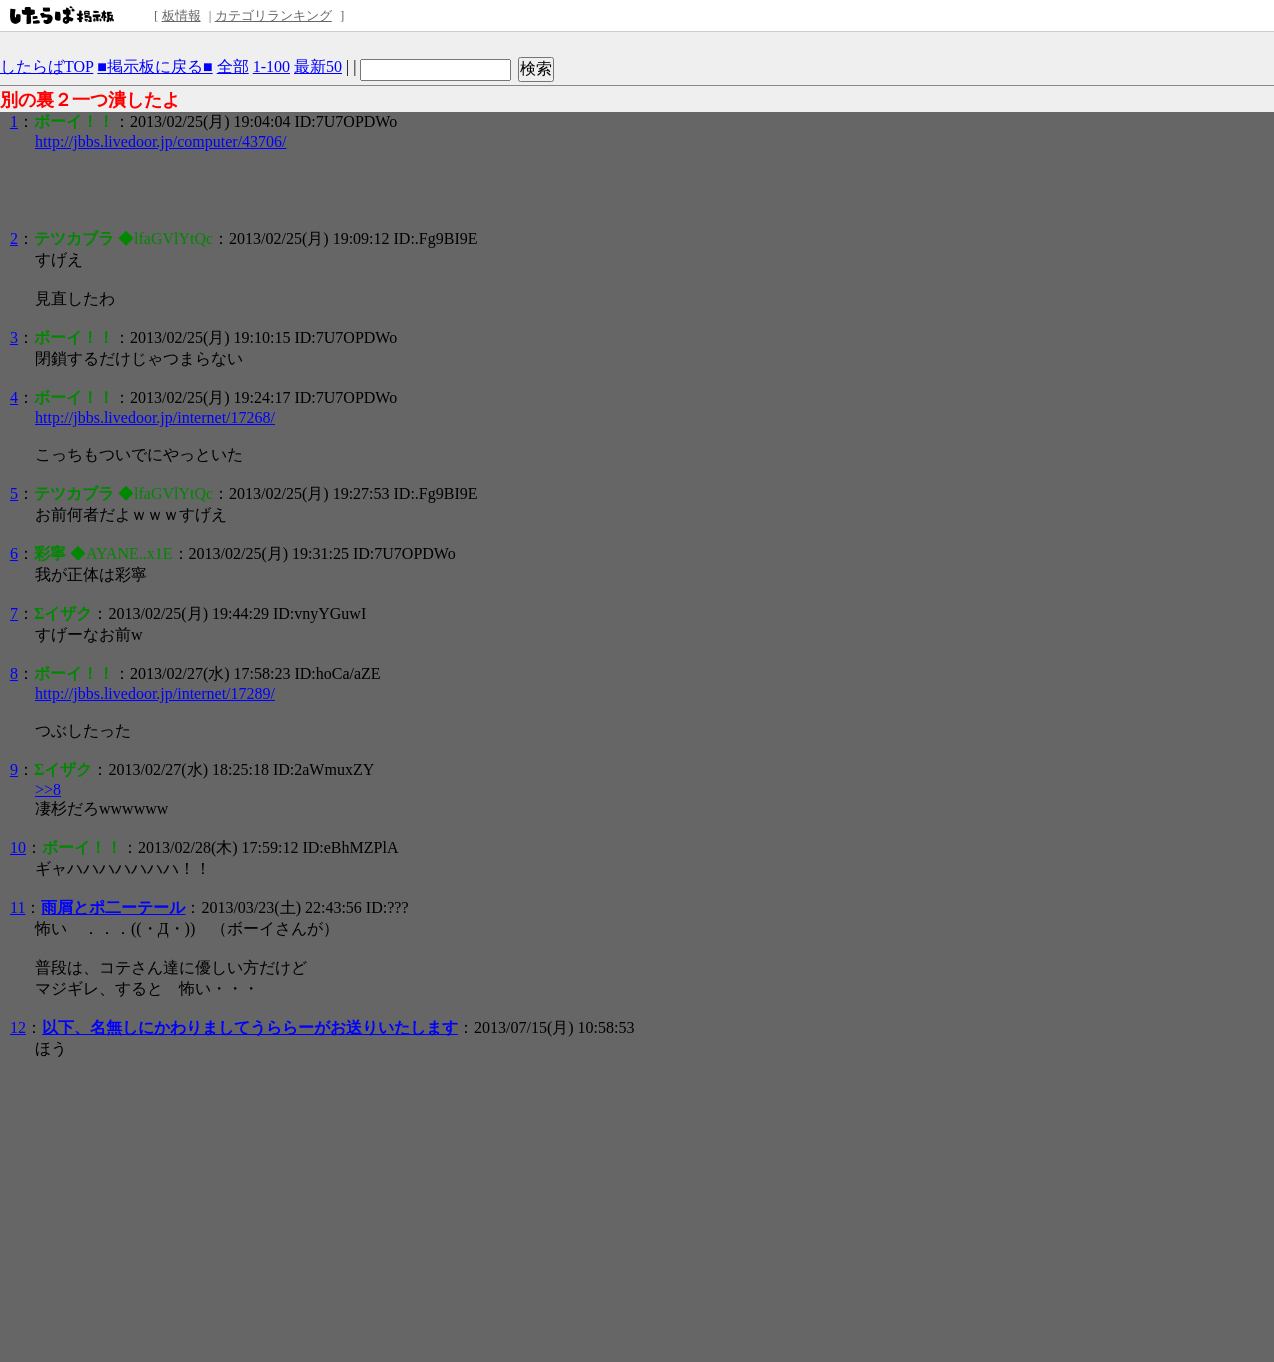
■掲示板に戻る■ (154, 66)
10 (18, 847)
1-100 (271, 66)
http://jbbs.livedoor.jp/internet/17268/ (155, 417)
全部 (233, 66)
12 (18, 1027)
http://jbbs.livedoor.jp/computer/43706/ (161, 141)
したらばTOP (46, 66)
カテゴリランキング (273, 15)
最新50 (318, 66)
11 (17, 907)
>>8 (48, 789)
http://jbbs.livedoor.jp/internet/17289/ (155, 693)
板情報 (181, 15)
